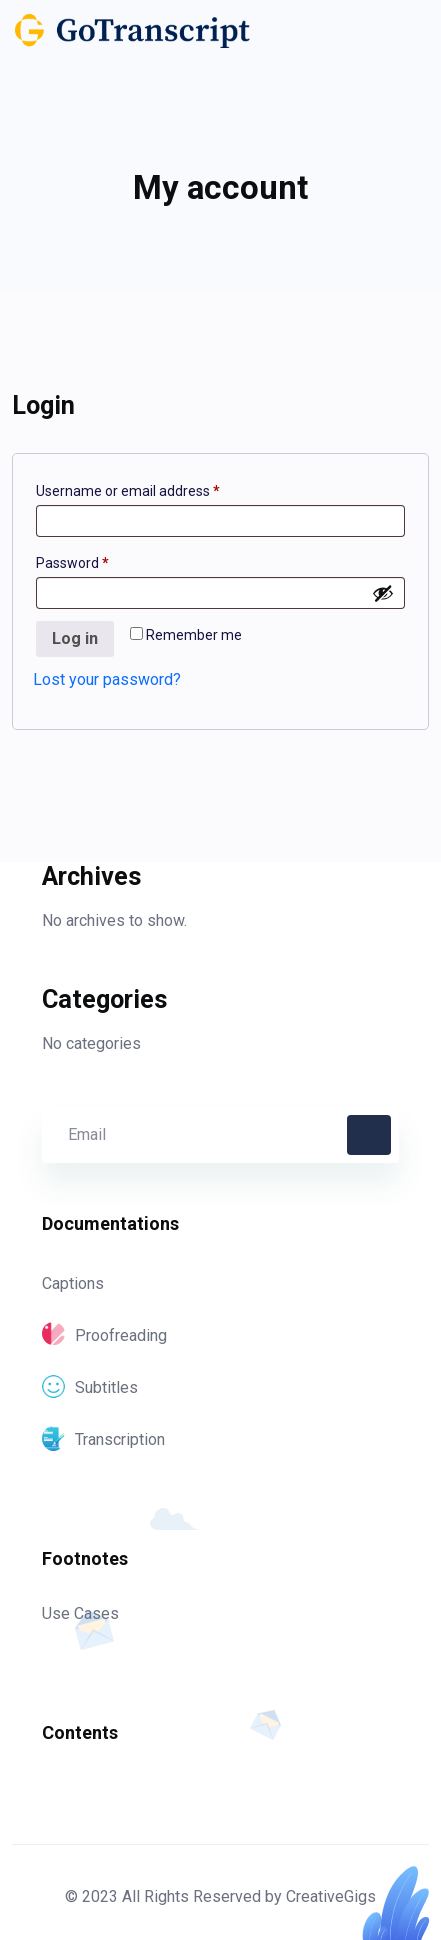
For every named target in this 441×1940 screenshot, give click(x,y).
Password (100, 560)
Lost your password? (107, 679)
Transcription (103, 1439)
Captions (73, 1283)
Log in (75, 638)
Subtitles (90, 1387)
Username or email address (156, 488)
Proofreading (104, 1335)
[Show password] (383, 593)
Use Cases (80, 1613)
